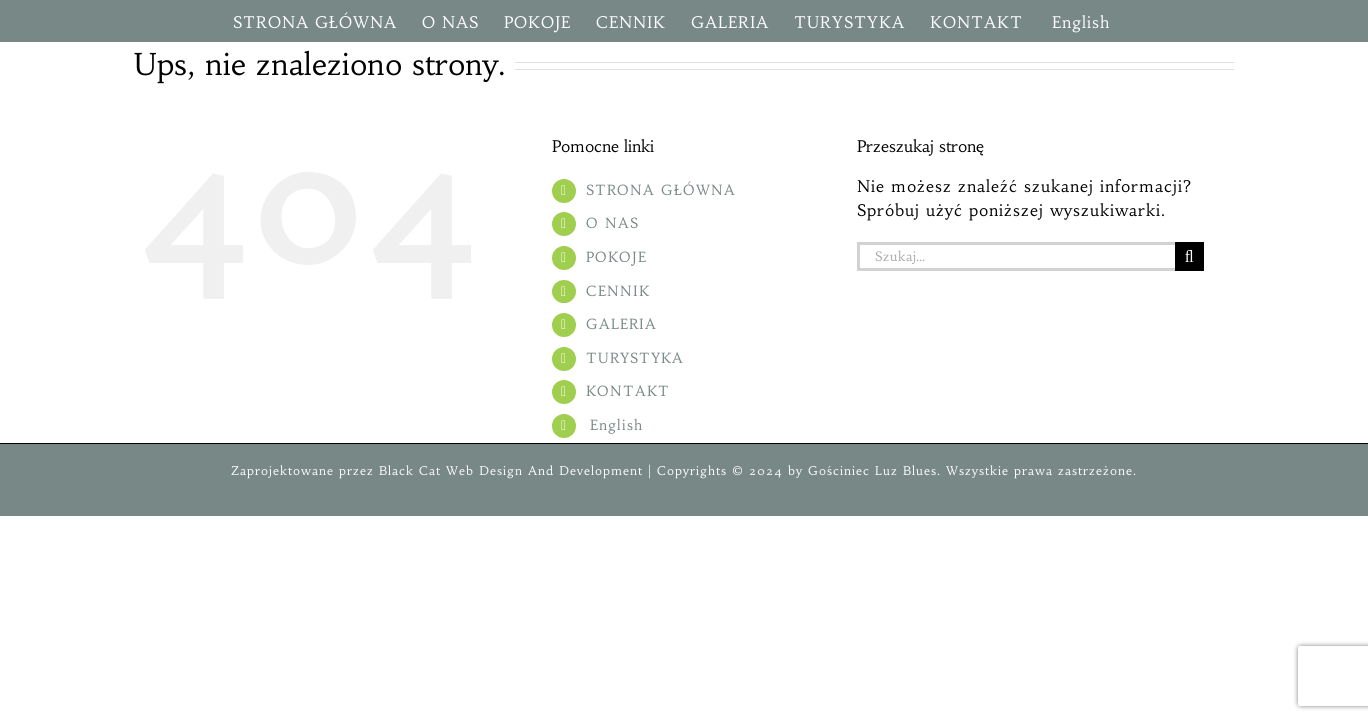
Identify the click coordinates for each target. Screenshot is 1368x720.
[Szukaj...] (1016, 256)
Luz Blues (903, 470)
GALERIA (621, 324)
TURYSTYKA (635, 358)
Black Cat (407, 470)
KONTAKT (628, 391)
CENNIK (618, 291)
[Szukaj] (1189, 256)
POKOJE (616, 257)
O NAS (612, 223)
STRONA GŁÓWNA (661, 190)
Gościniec (839, 470)
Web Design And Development (544, 470)
